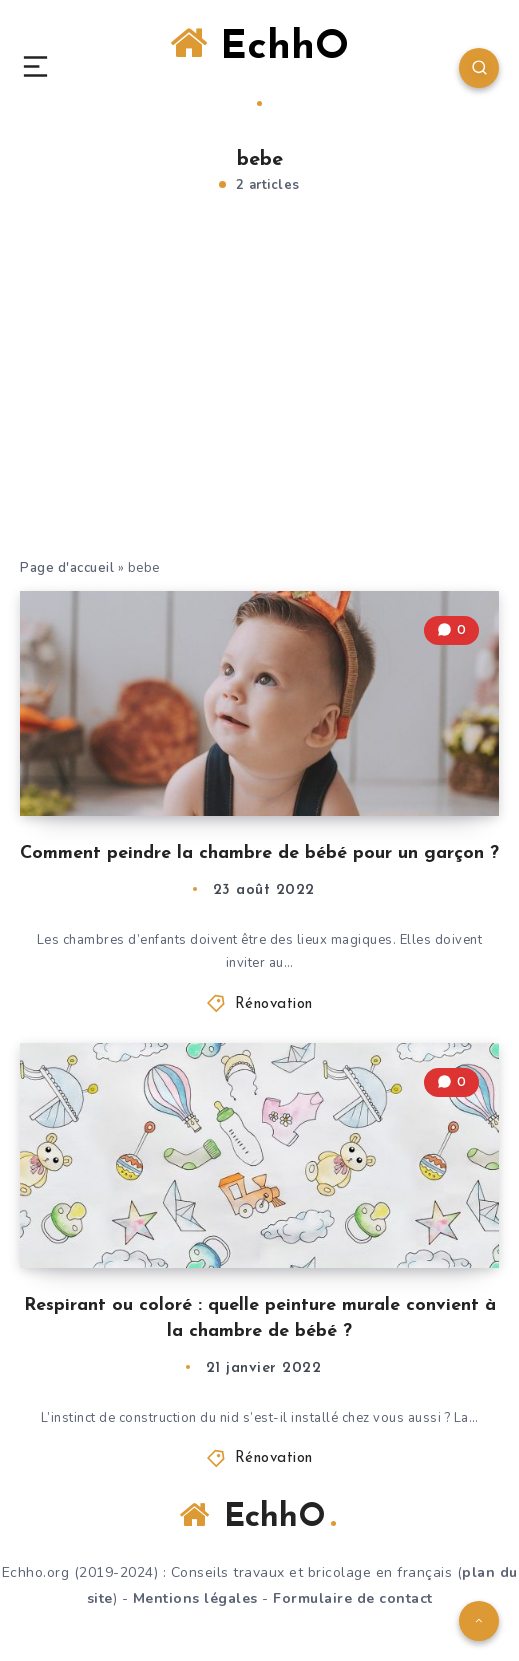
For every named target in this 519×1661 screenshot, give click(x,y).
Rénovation (274, 1004)
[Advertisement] (259, 407)
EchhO (259, 65)
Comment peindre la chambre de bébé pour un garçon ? (259, 853)
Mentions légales (195, 1598)
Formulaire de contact (353, 1598)
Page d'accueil (67, 568)
